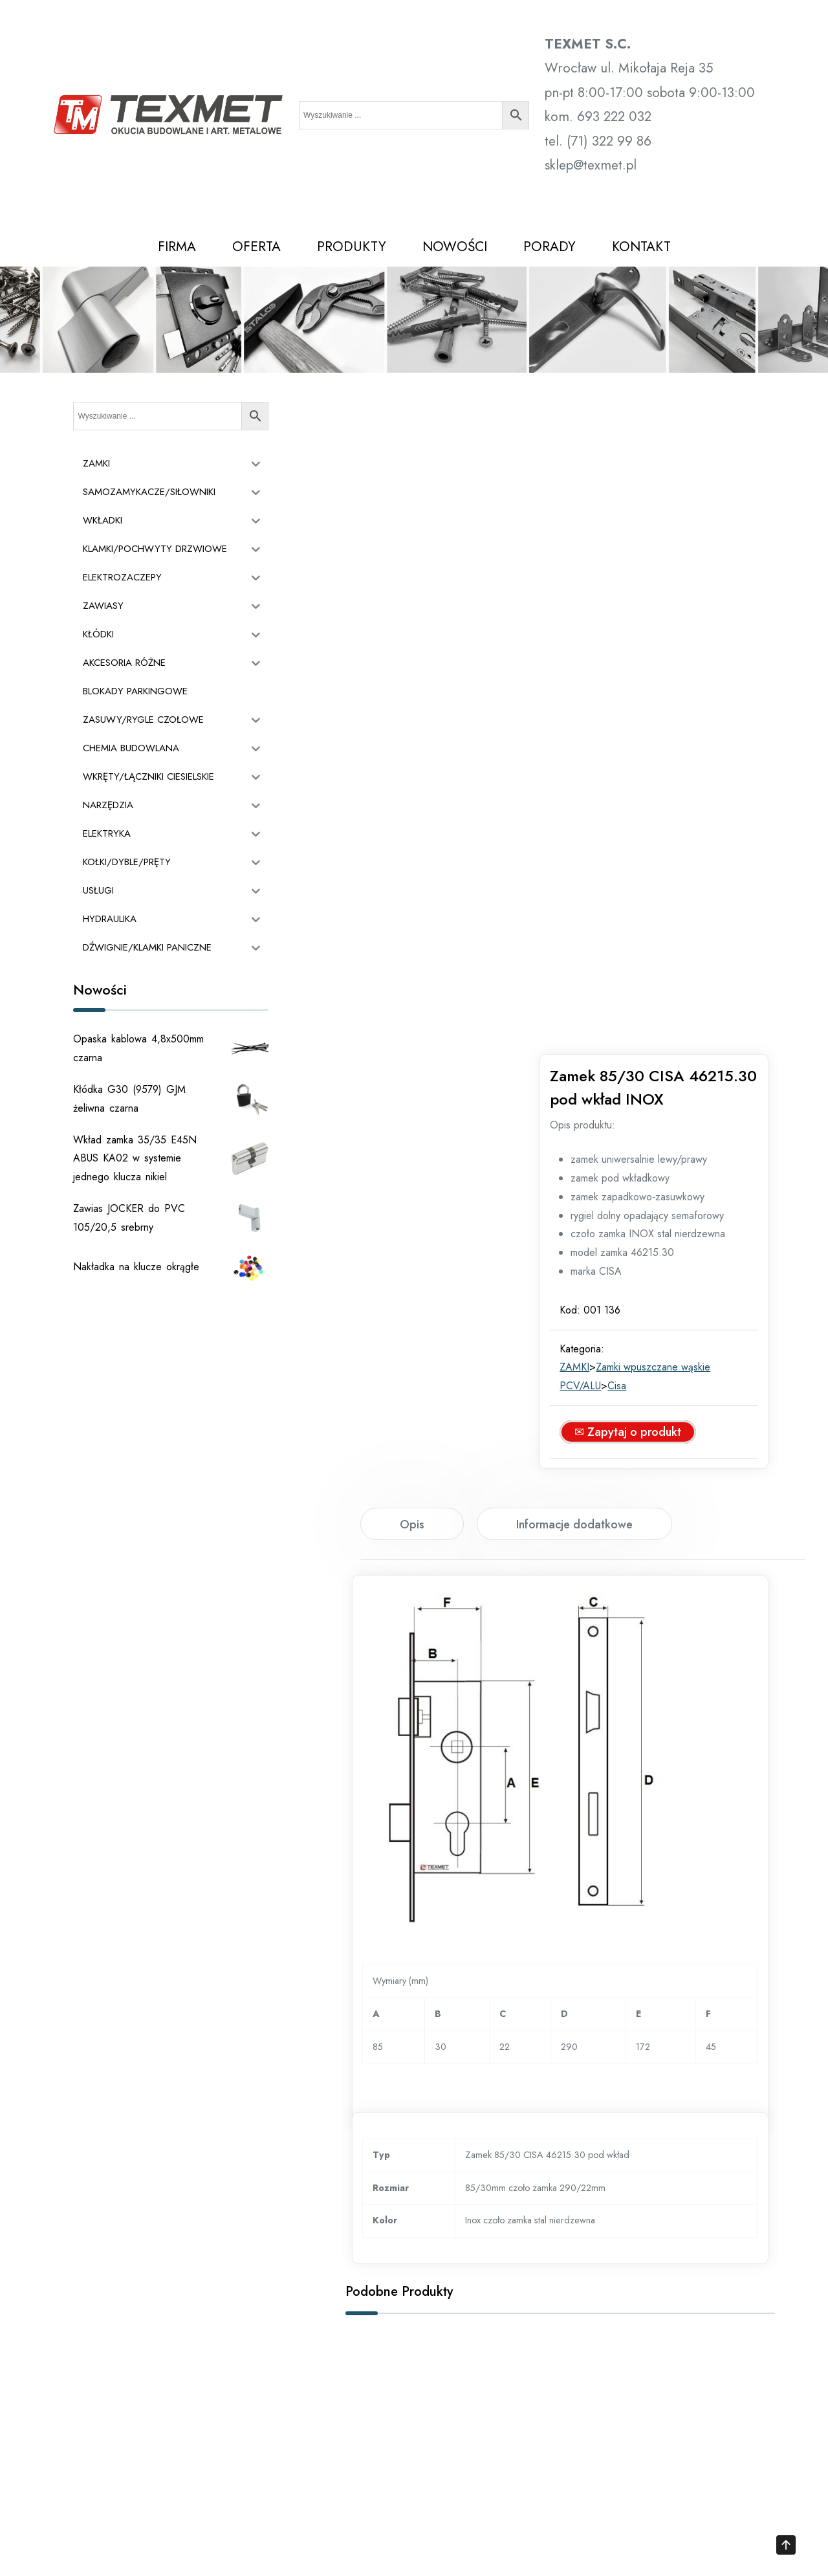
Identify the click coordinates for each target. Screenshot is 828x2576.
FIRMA (177, 246)
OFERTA (256, 246)
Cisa (639, 756)
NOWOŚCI (454, 246)
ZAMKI (597, 738)
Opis (412, 1109)
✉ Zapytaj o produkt (650, 802)
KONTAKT (641, 246)
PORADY (549, 246)
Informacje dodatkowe (574, 1109)
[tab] (412, 1109)
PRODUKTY (351, 246)
